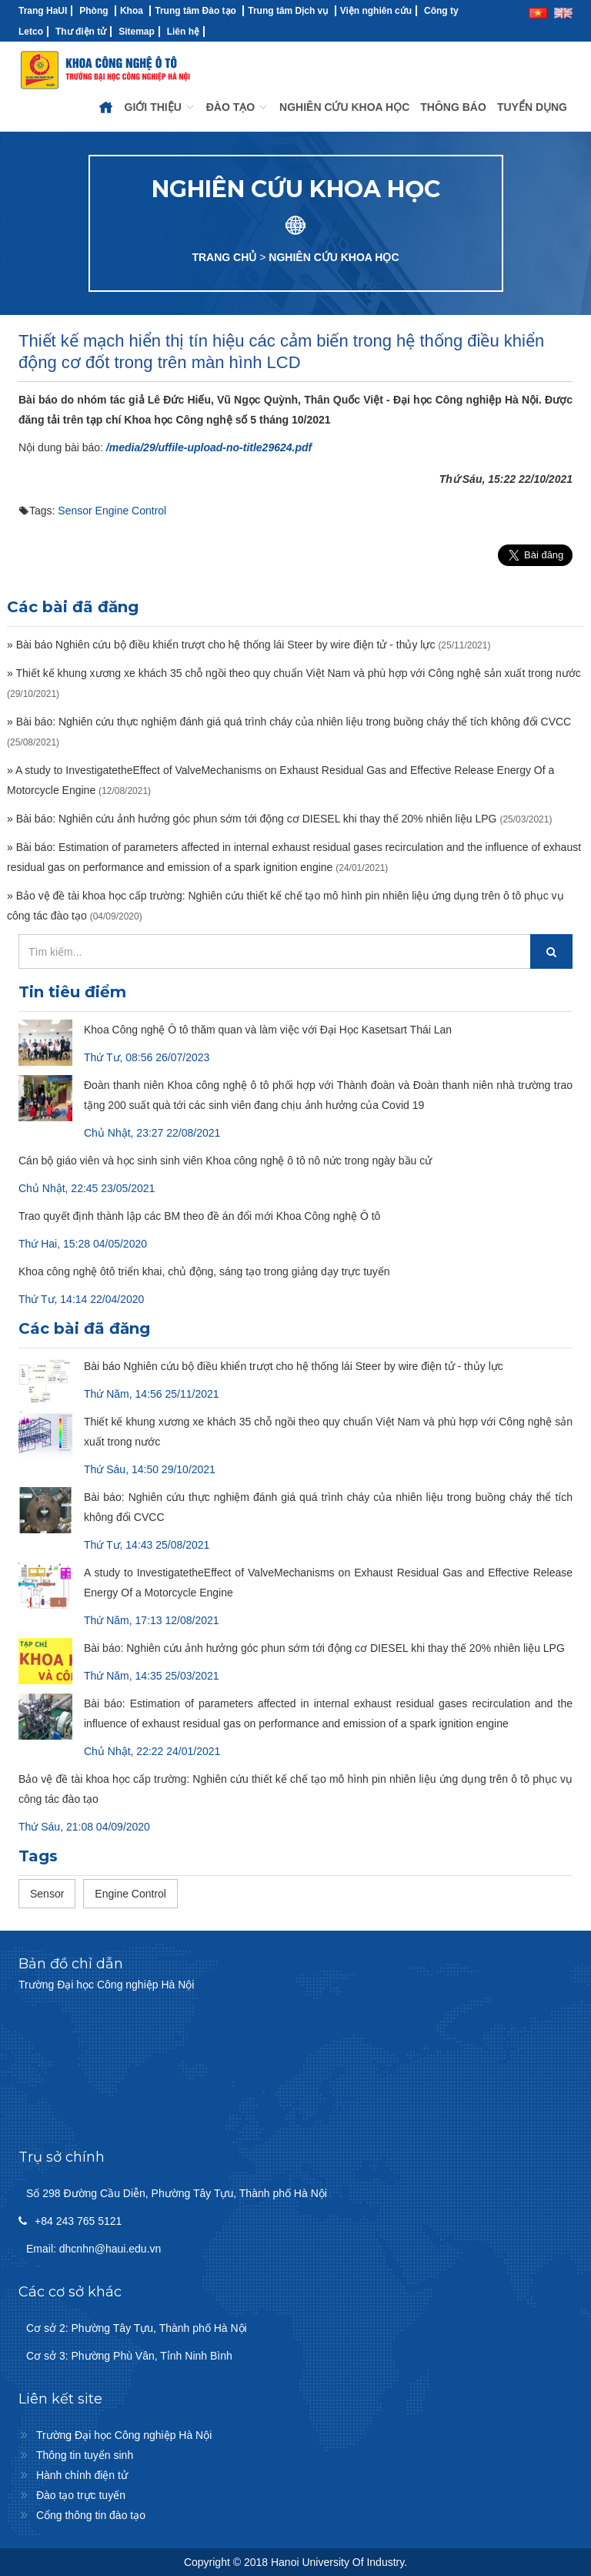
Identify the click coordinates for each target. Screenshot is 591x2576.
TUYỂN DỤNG (532, 107)
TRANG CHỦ (224, 257)
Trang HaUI (42, 10)
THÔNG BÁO (453, 107)
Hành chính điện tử (82, 2475)
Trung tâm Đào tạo (195, 10)
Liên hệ (183, 31)
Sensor (75, 510)
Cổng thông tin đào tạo (90, 2515)
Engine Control (131, 510)
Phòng (93, 10)
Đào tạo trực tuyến (80, 2495)
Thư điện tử (80, 31)
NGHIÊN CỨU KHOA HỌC (344, 107)
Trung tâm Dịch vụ (288, 10)
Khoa (131, 10)
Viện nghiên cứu (376, 10)
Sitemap (137, 31)
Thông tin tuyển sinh (84, 2455)
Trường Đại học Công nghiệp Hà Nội (124, 2435)
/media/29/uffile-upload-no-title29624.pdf (209, 447)
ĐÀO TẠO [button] (237, 107)
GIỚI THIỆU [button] (160, 107)
